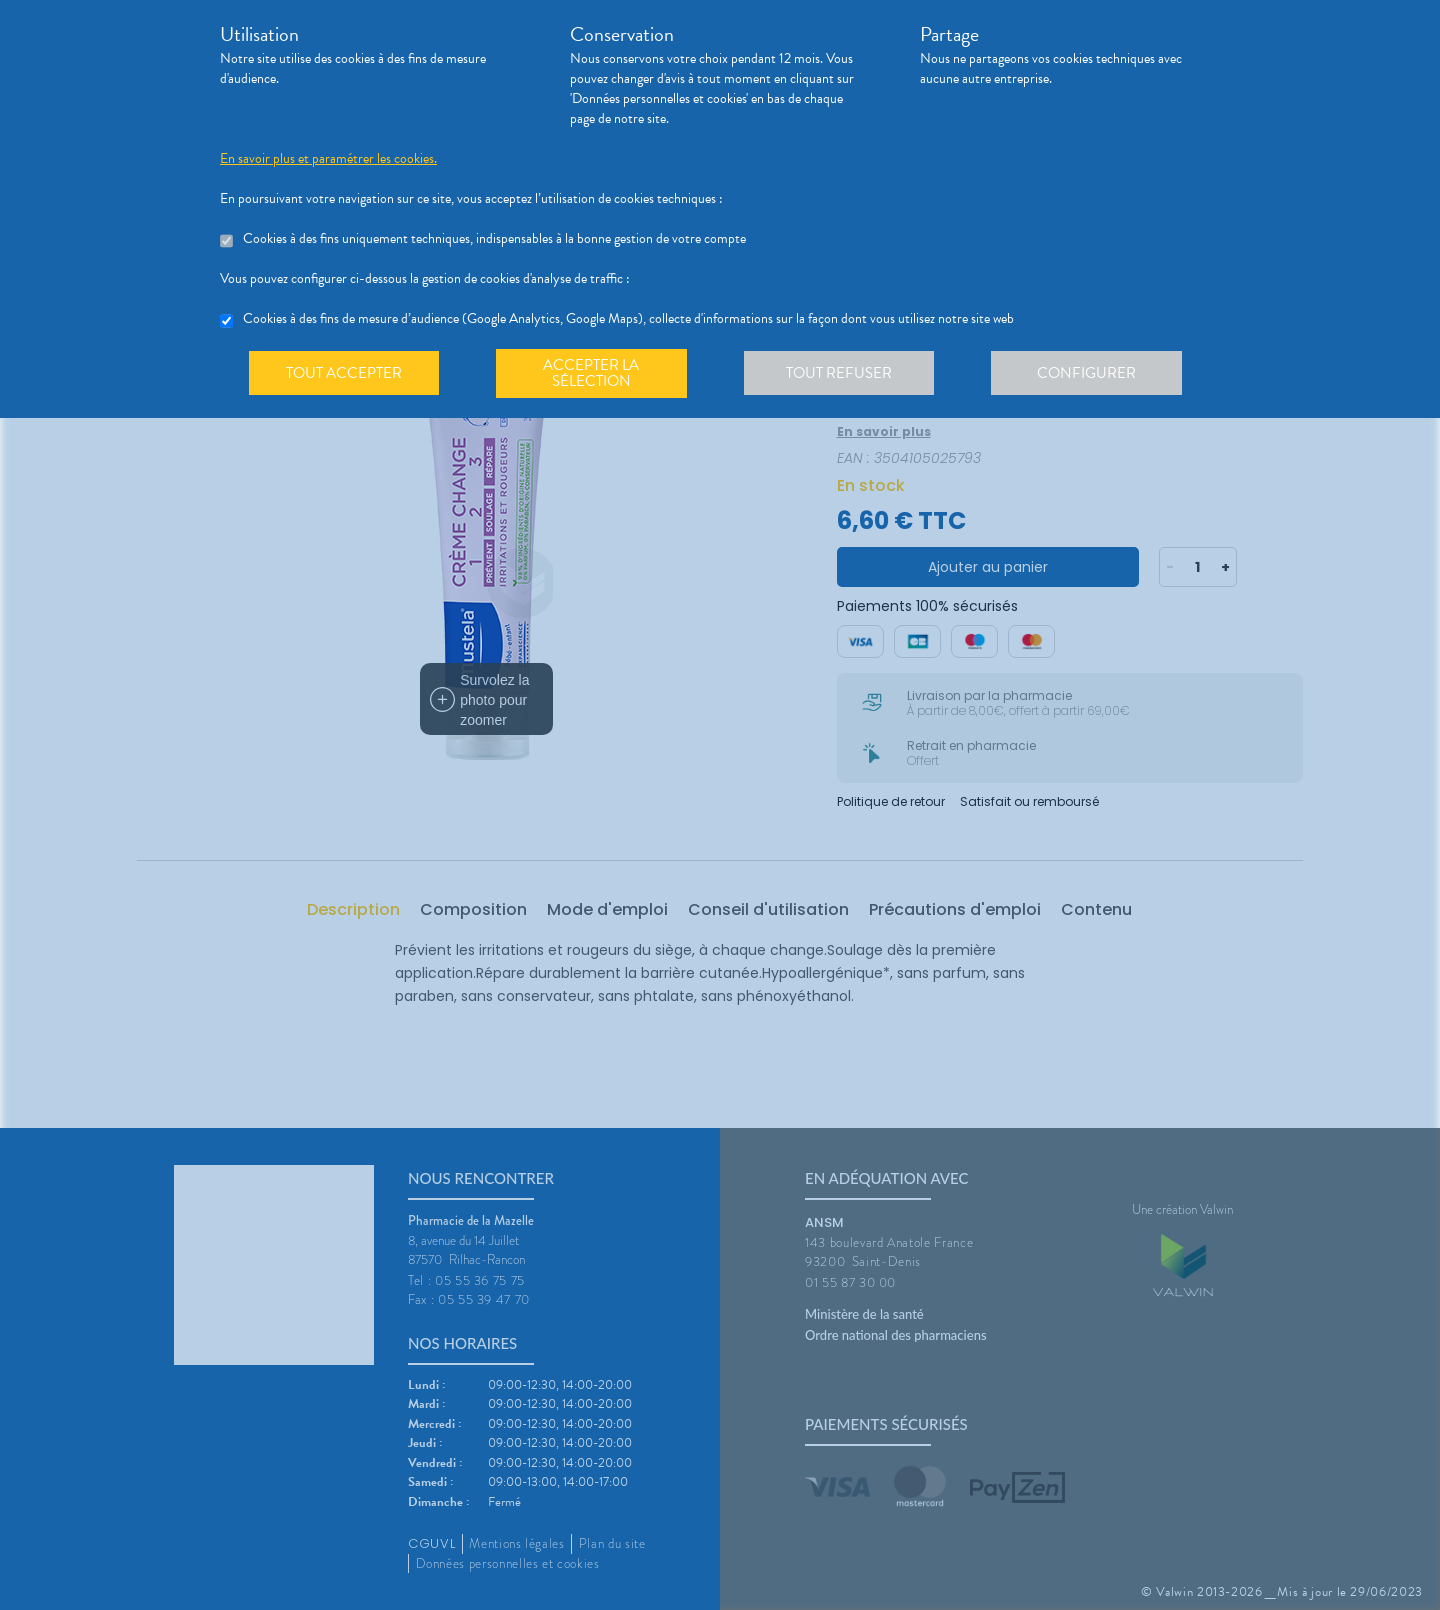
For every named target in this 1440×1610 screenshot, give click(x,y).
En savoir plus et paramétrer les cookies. (328, 159)
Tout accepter (345, 374)
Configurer (1095, 374)
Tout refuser (845, 374)
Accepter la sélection (595, 374)
